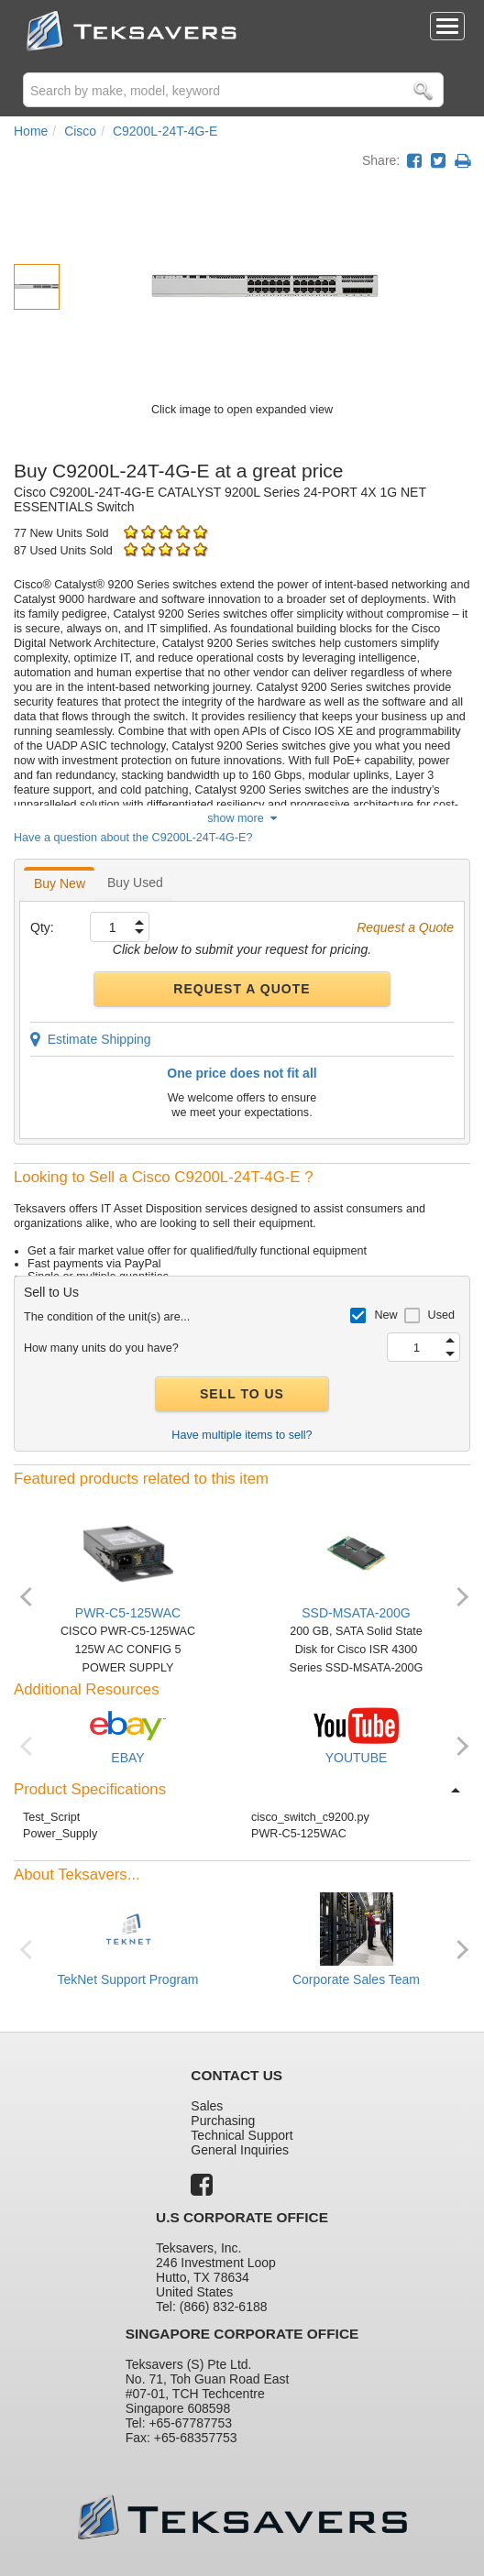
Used (441, 1315)
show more (242, 818)
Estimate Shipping (90, 1039)
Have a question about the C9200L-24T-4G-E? (133, 837)
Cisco (80, 131)
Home (31, 131)
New (385, 1315)
